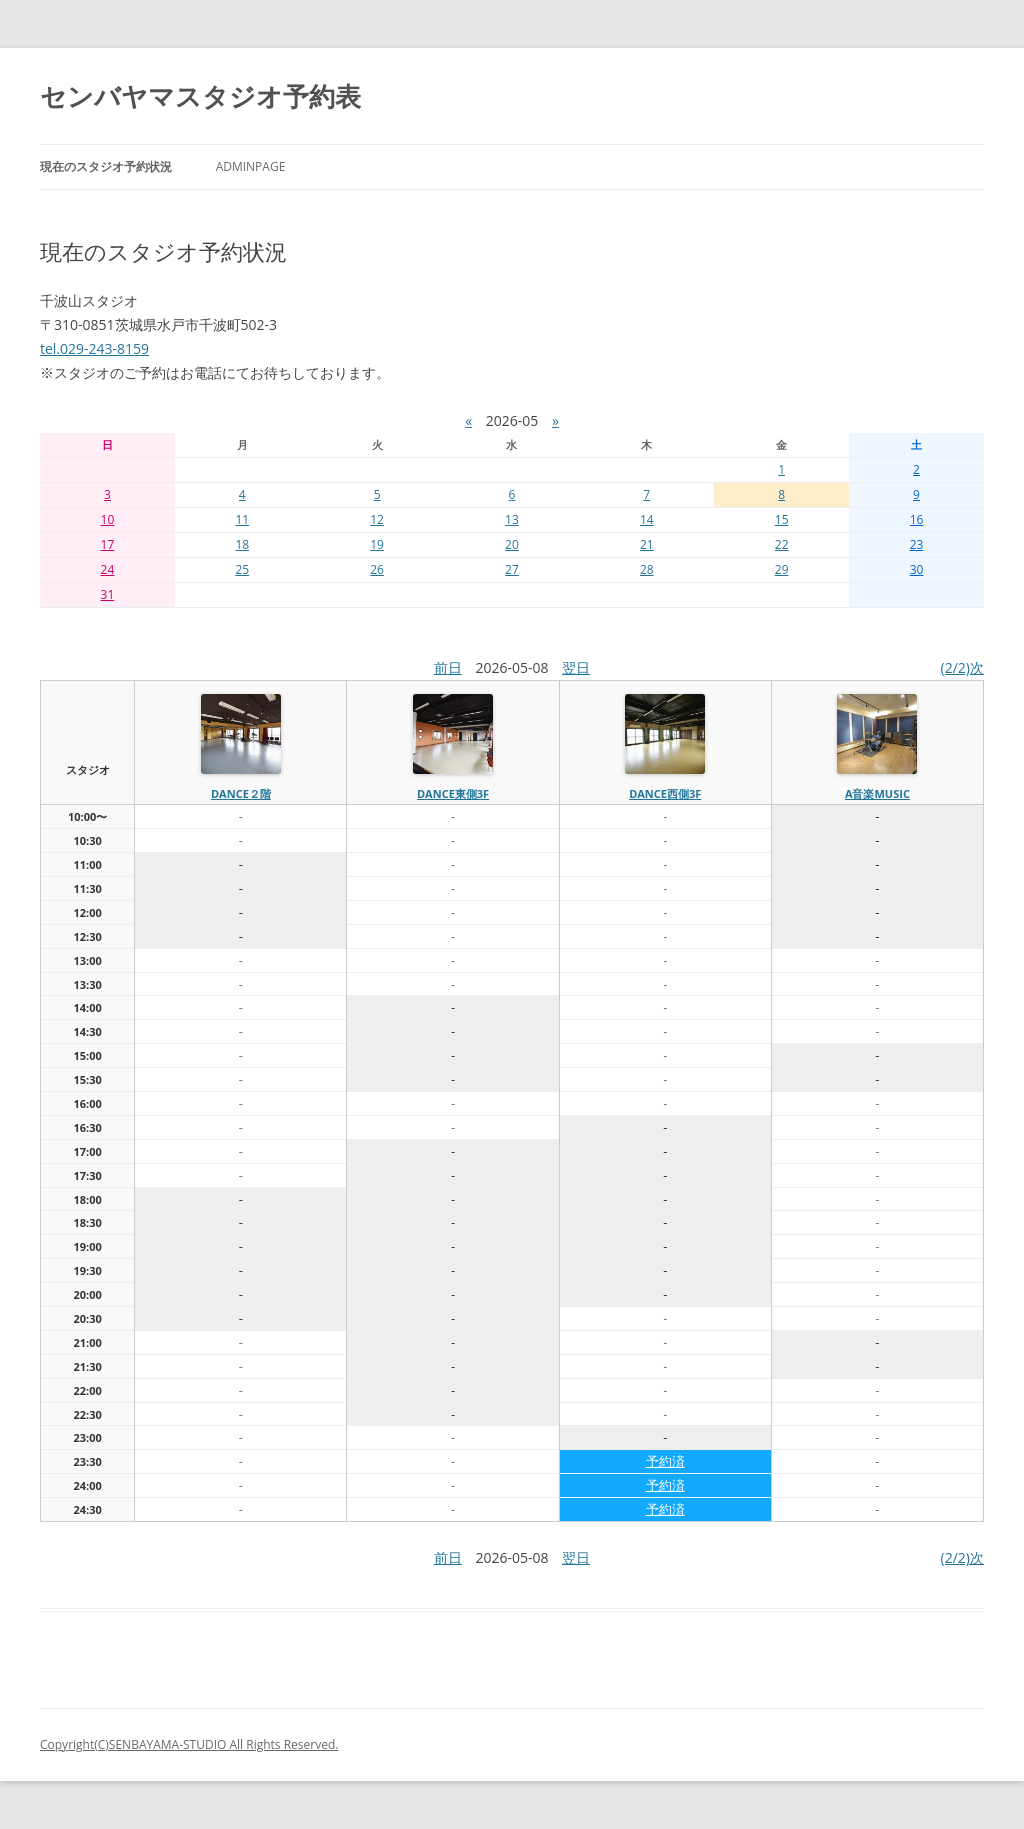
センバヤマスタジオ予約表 (200, 96)
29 (782, 569)
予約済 (665, 1461)
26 (377, 569)
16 (917, 519)
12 (377, 519)
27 (512, 569)
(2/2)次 (962, 667)
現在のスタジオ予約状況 (106, 166)
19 (377, 544)
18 (242, 544)
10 (108, 519)
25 (242, 569)
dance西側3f (665, 793)
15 (782, 519)
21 (647, 544)
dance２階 (241, 793)
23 (917, 544)
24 (108, 569)
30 (917, 569)
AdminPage (251, 166)
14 (647, 519)
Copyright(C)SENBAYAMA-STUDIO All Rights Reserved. (189, 1744)
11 (242, 519)
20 (512, 544)
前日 (448, 667)
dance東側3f (453, 793)
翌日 (576, 667)
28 (647, 569)
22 (782, 544)
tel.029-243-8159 (94, 348)
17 (108, 544)
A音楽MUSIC (877, 793)
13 (512, 519)
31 (108, 594)
